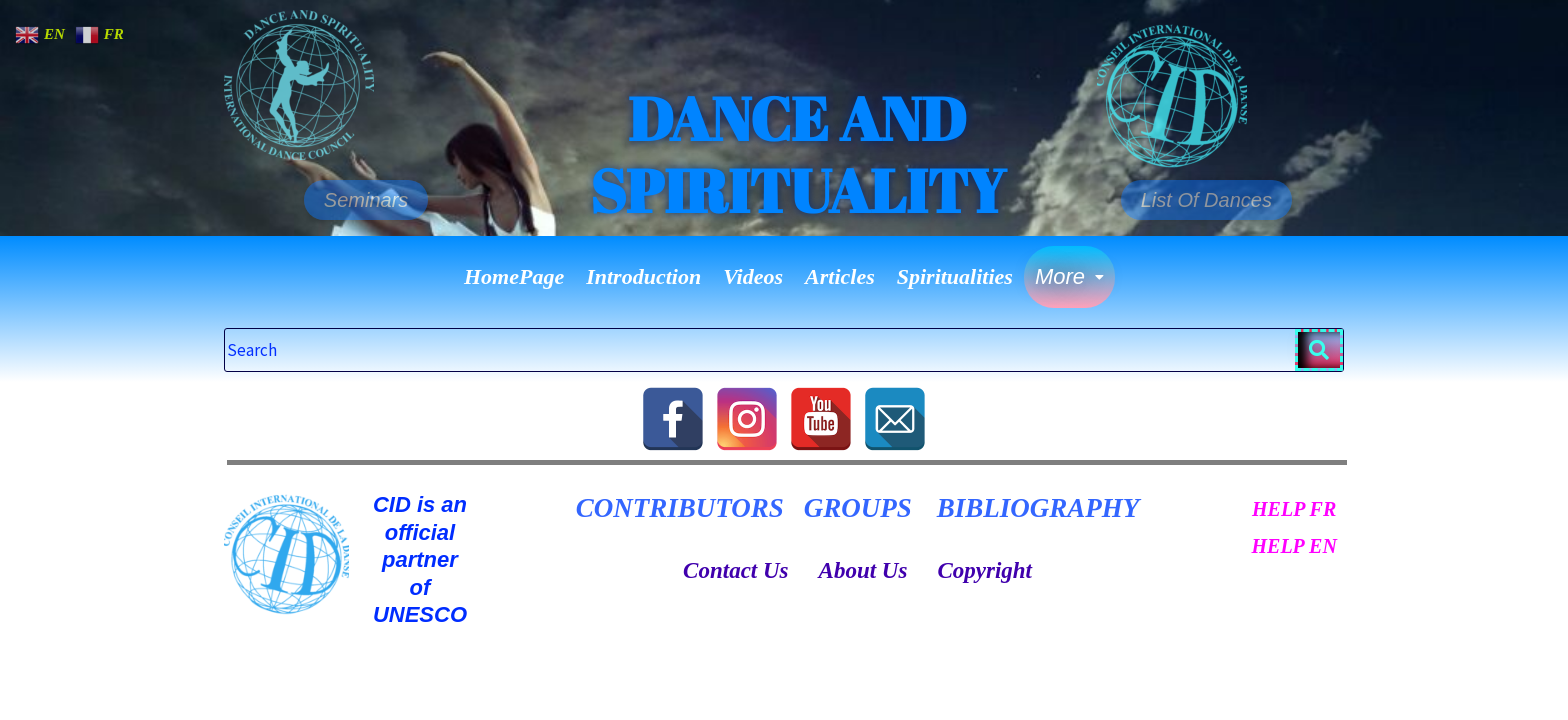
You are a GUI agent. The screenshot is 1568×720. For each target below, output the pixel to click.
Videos (753, 276)
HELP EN (1293, 546)
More (1069, 276)
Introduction (643, 276)
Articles (840, 276)
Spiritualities (955, 276)
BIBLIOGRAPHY (1038, 508)
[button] (1069, 277)
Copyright (984, 570)
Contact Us (735, 570)
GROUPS (858, 508)
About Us (863, 570)
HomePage (514, 276)
